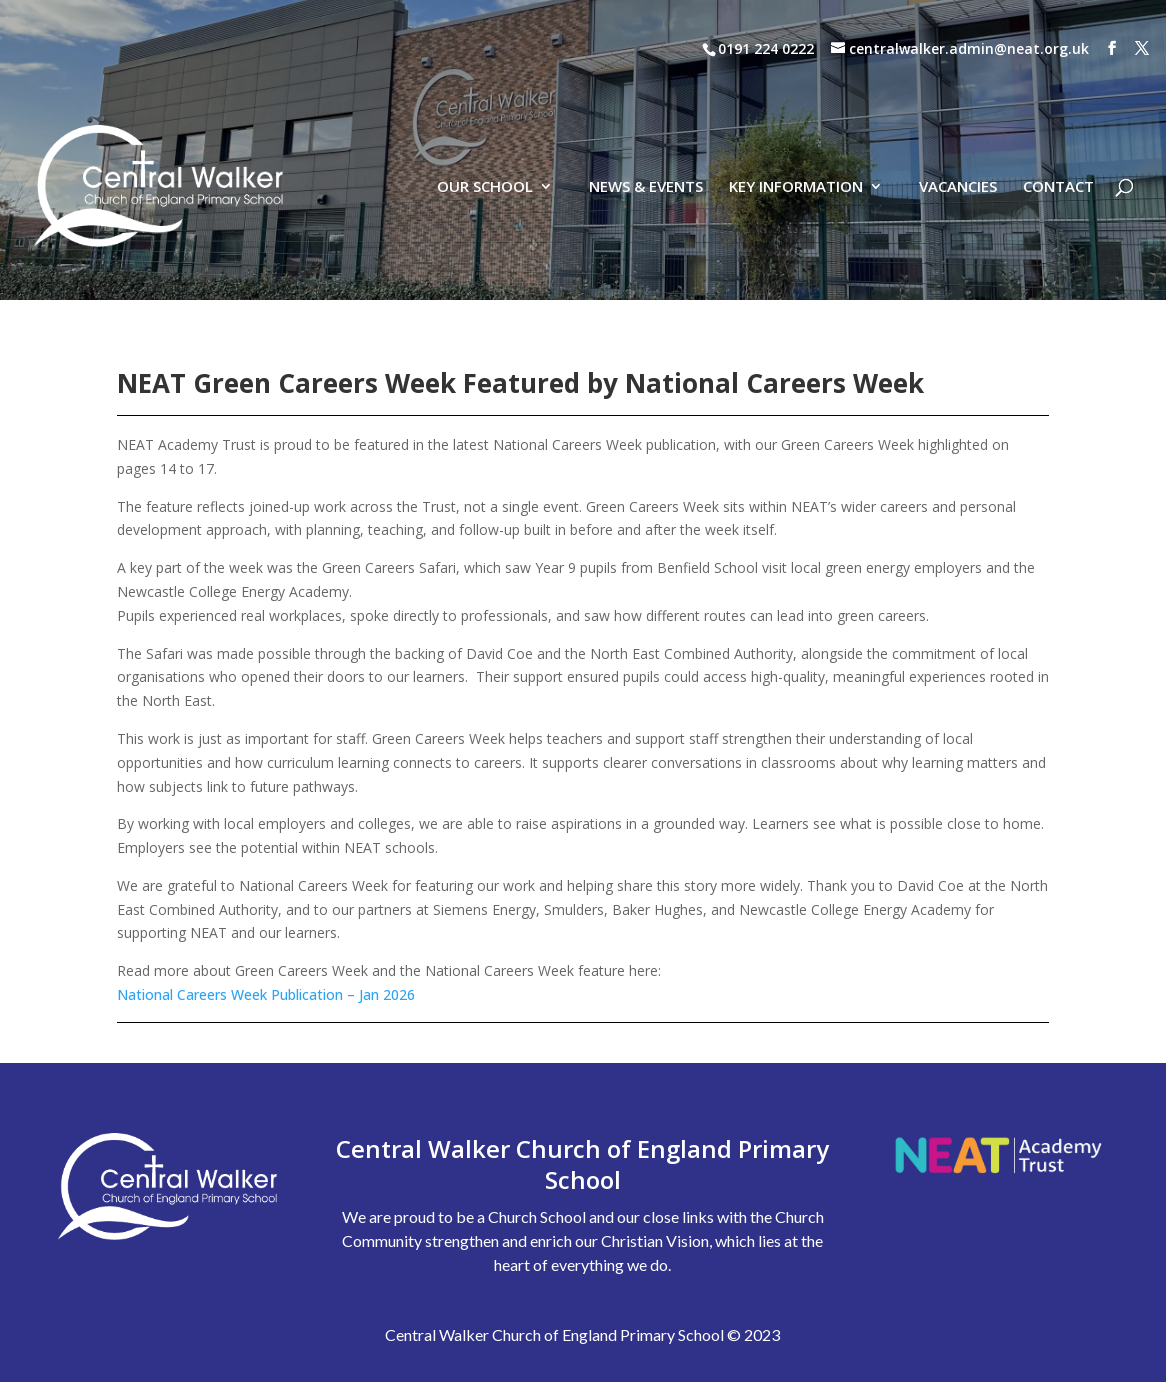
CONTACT (1058, 99)
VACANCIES (958, 99)
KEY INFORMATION (796, 99)
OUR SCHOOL (485, 99)
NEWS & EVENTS (646, 99)
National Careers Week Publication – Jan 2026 (266, 994)
